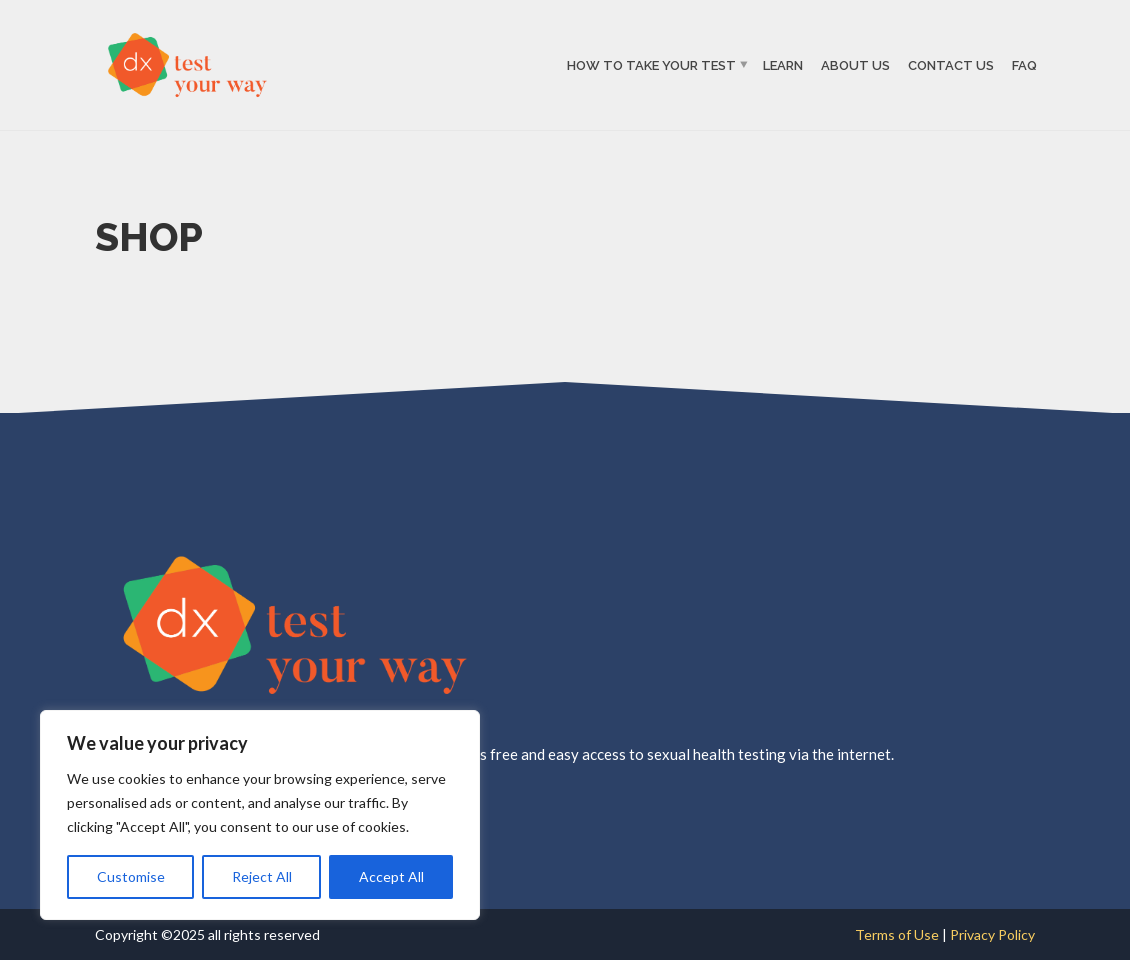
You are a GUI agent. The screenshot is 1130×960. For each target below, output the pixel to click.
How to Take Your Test (651, 64)
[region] (260, 815)
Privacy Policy (992, 934)
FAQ (1024, 64)
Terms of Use (898, 934)
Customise (131, 876)
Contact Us (951, 64)
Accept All (391, 876)
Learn (783, 64)
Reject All (262, 876)
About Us (855, 64)
